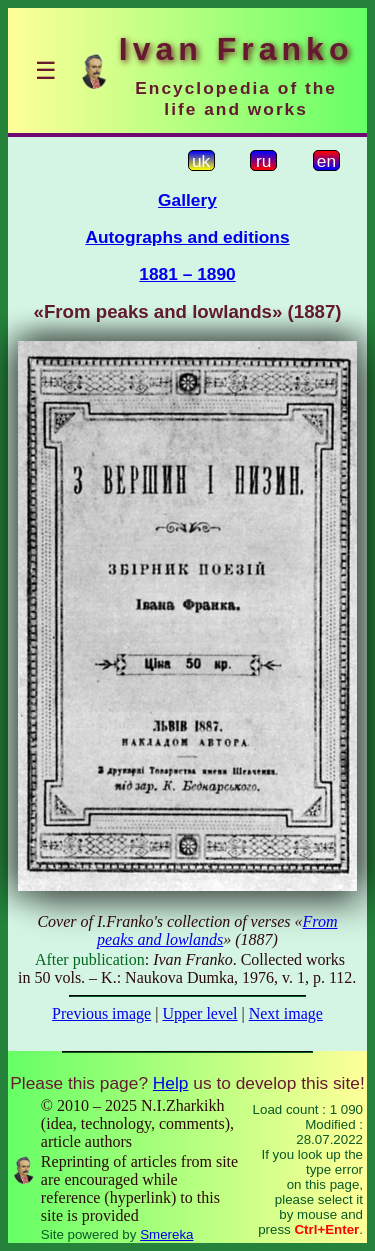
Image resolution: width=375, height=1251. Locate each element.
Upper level (199, 1013)
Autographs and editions (187, 237)
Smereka (166, 1234)
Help (171, 1083)
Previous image (101, 1013)
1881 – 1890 (187, 274)
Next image (286, 1013)
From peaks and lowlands (217, 930)
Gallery (187, 200)
